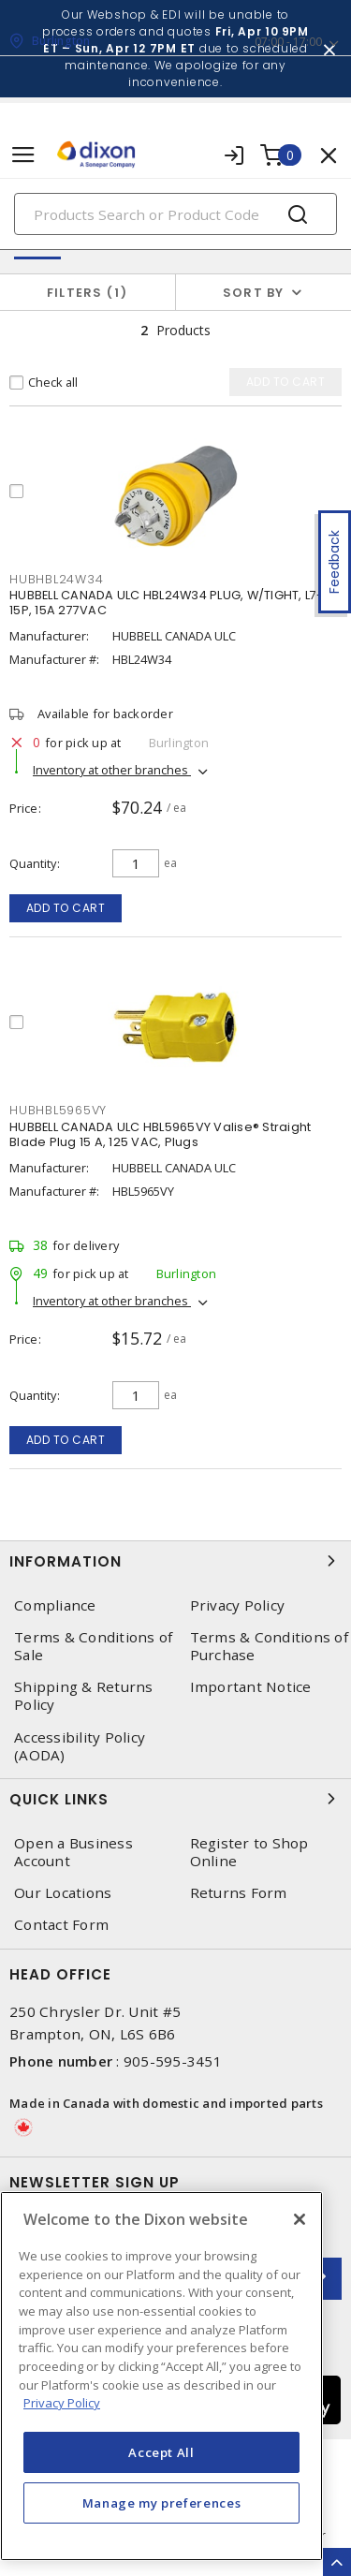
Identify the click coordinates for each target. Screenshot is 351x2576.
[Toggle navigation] (23, 155)
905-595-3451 (173, 2061)
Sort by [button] (254, 293)
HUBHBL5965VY (58, 1110)
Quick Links (175, 1798)
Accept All (161, 2452)
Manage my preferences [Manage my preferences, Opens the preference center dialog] (161, 2503)
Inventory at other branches (112, 769)
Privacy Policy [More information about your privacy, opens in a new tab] (61, 2402)
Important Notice (251, 1687)
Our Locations (62, 1893)
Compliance (55, 1605)
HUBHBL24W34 (56, 579)
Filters (87, 293)
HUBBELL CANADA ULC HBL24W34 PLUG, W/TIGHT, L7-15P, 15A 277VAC (166, 602)
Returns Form (238, 1893)
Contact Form (61, 1925)
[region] (161, 2376)
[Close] (299, 2219)
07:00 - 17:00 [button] (288, 42)
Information (175, 1561)
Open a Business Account (73, 1852)
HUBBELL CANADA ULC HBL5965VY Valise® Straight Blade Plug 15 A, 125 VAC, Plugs (160, 1134)
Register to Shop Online (249, 1852)
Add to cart (66, 908)
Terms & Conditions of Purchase (269, 1646)
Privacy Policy (237, 1605)
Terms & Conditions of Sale (93, 1646)
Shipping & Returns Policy (84, 1696)
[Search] (175, 214)
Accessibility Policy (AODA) (79, 1746)
